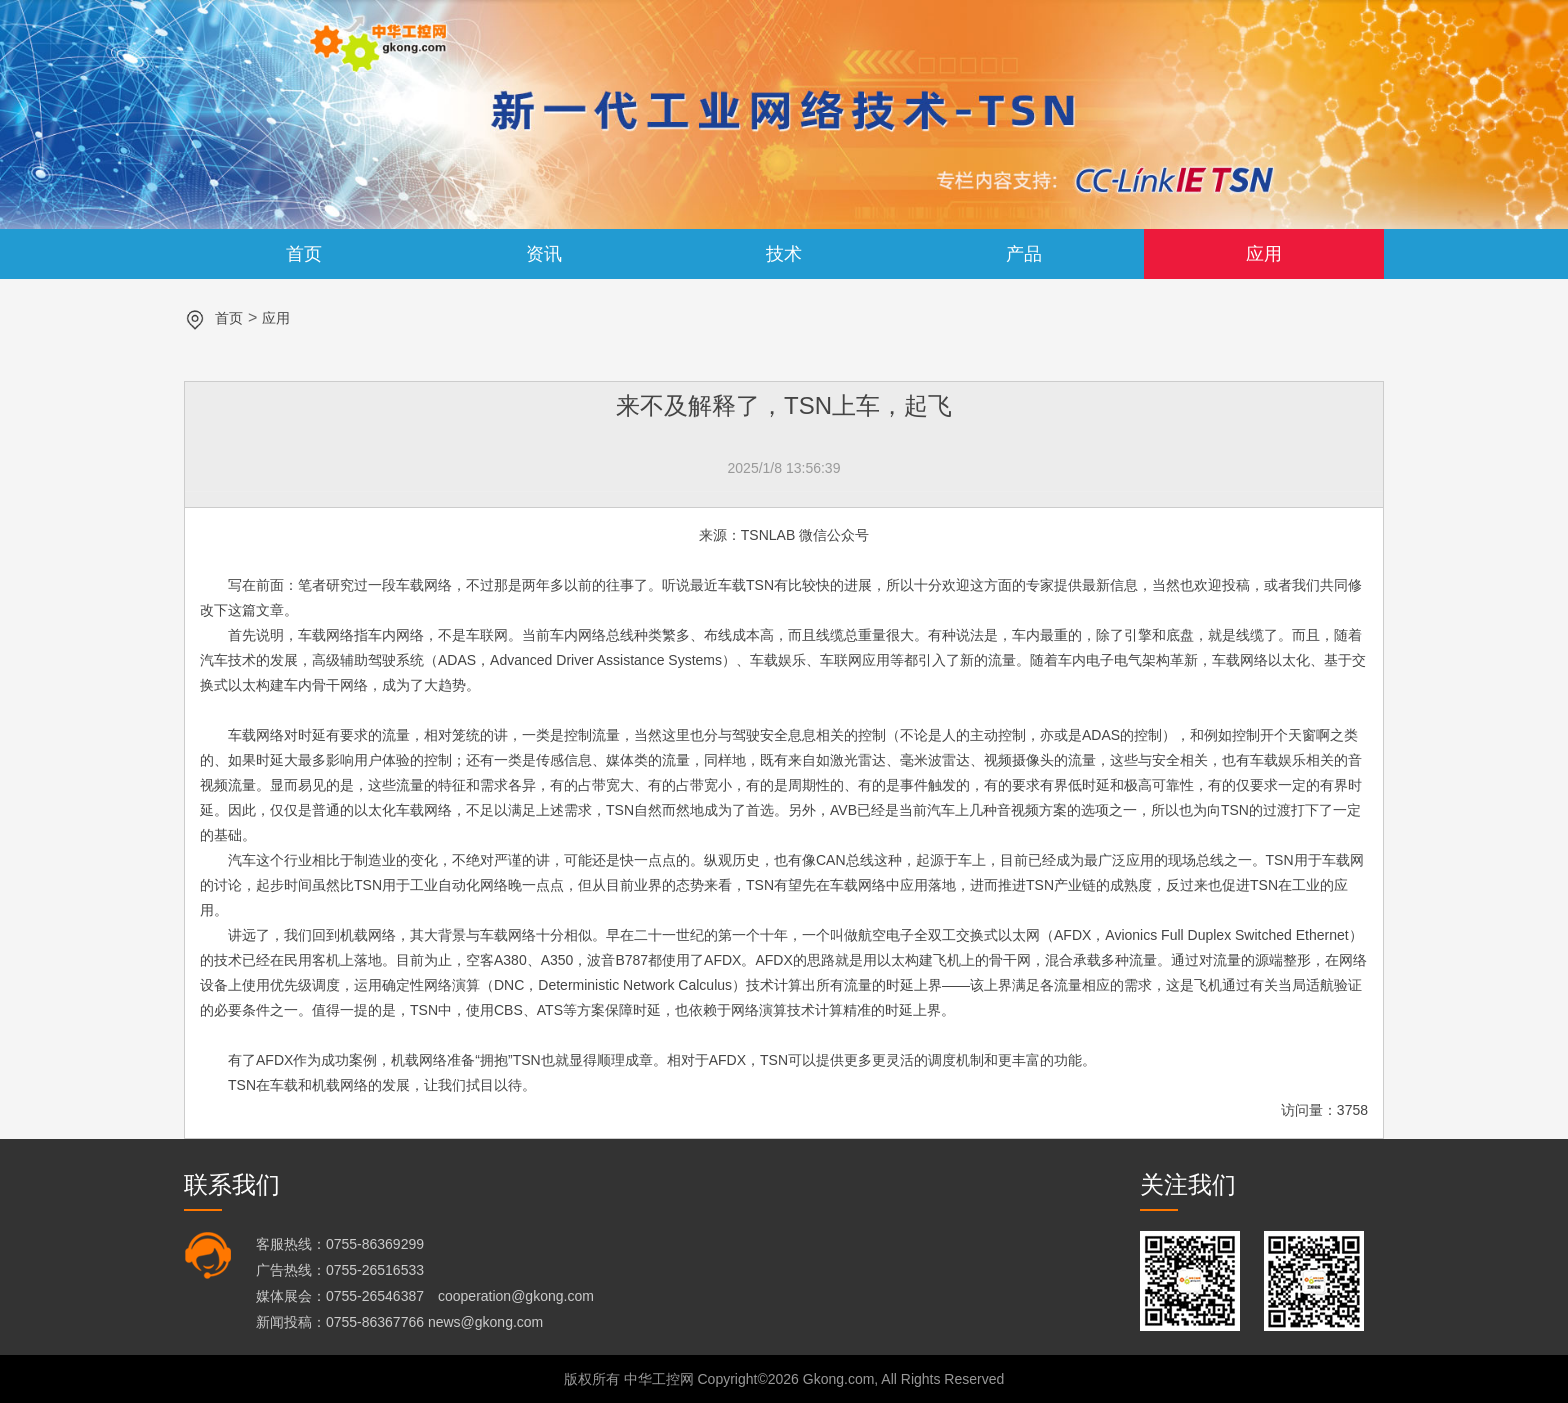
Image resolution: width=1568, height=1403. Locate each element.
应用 (1264, 254)
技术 (784, 254)
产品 (1024, 254)
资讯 (544, 254)
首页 (304, 254)
